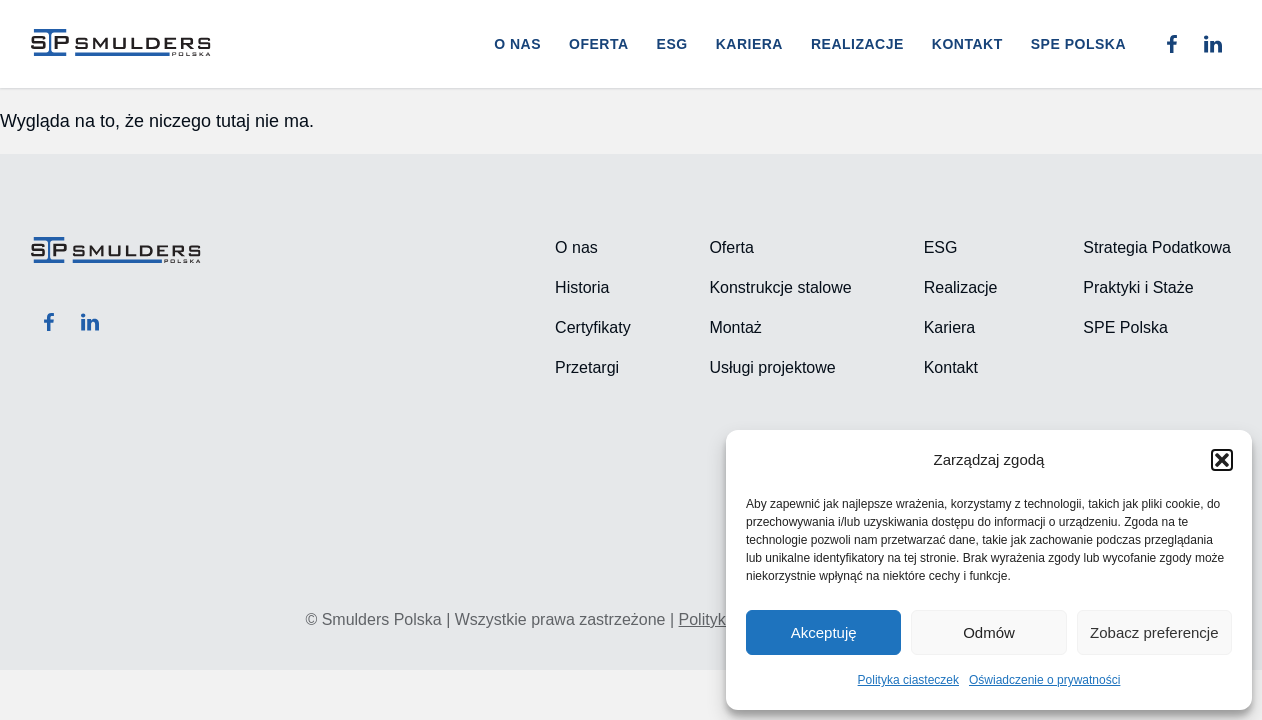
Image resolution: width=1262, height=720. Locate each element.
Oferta (599, 44)
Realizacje (857, 44)
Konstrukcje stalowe (780, 287)
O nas (517, 44)
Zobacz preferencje (1154, 632)
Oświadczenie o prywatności (1044, 680)
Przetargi (587, 367)
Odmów (989, 632)
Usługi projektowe (772, 367)
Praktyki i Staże (1138, 287)
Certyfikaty (593, 327)
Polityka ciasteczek (908, 680)
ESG (672, 44)
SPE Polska (1125, 327)
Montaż (735, 327)
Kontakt (967, 44)
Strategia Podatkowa (1157, 247)
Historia (582, 287)
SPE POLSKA (1078, 44)
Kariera (749, 44)
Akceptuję (824, 632)
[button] (1222, 460)
